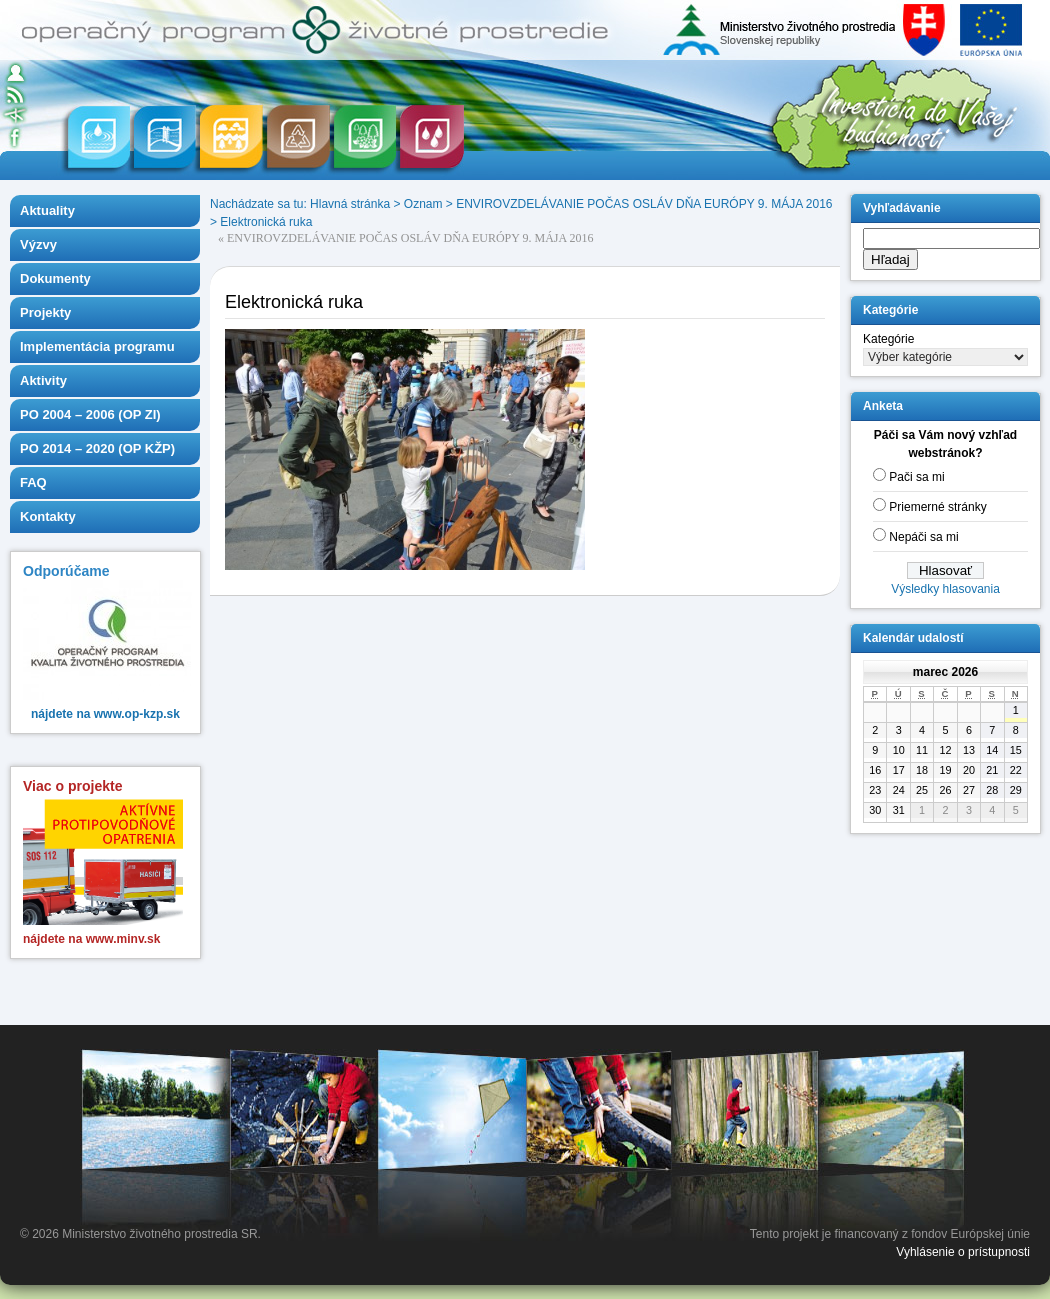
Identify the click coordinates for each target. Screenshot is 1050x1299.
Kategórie (888, 339)
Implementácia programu (97, 346)
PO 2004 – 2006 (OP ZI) (90, 414)
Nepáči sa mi (923, 537)
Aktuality (47, 210)
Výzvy (38, 244)
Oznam (423, 204)
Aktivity (43, 380)
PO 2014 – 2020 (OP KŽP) (97, 448)
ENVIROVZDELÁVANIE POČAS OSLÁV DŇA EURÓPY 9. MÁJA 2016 (644, 204)
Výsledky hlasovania (945, 589)
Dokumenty (55, 278)
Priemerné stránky (937, 507)
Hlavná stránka (350, 204)
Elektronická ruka (266, 222)
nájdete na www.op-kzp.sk (105, 714)
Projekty (45, 312)
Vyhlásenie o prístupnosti (963, 1252)
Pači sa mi (916, 477)
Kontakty (48, 516)
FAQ (33, 482)
